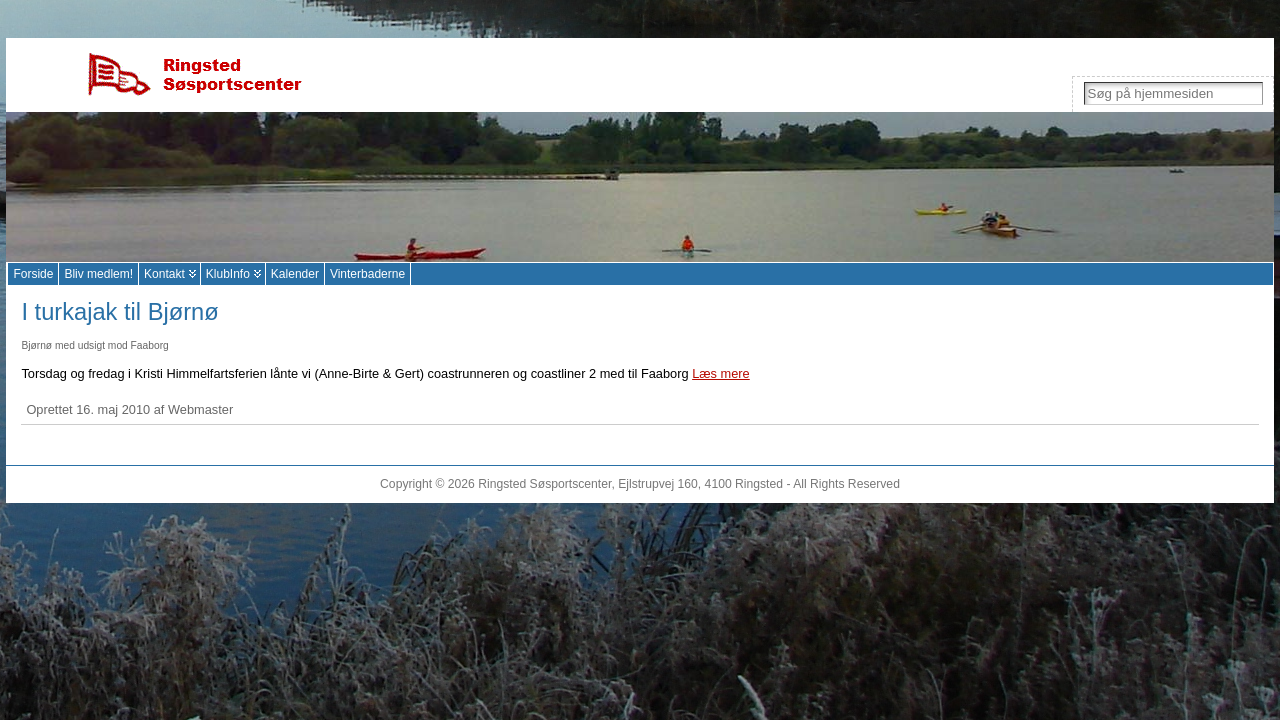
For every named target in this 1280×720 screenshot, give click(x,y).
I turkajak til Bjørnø (119, 312)
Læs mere (721, 373)
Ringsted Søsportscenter (544, 484)
